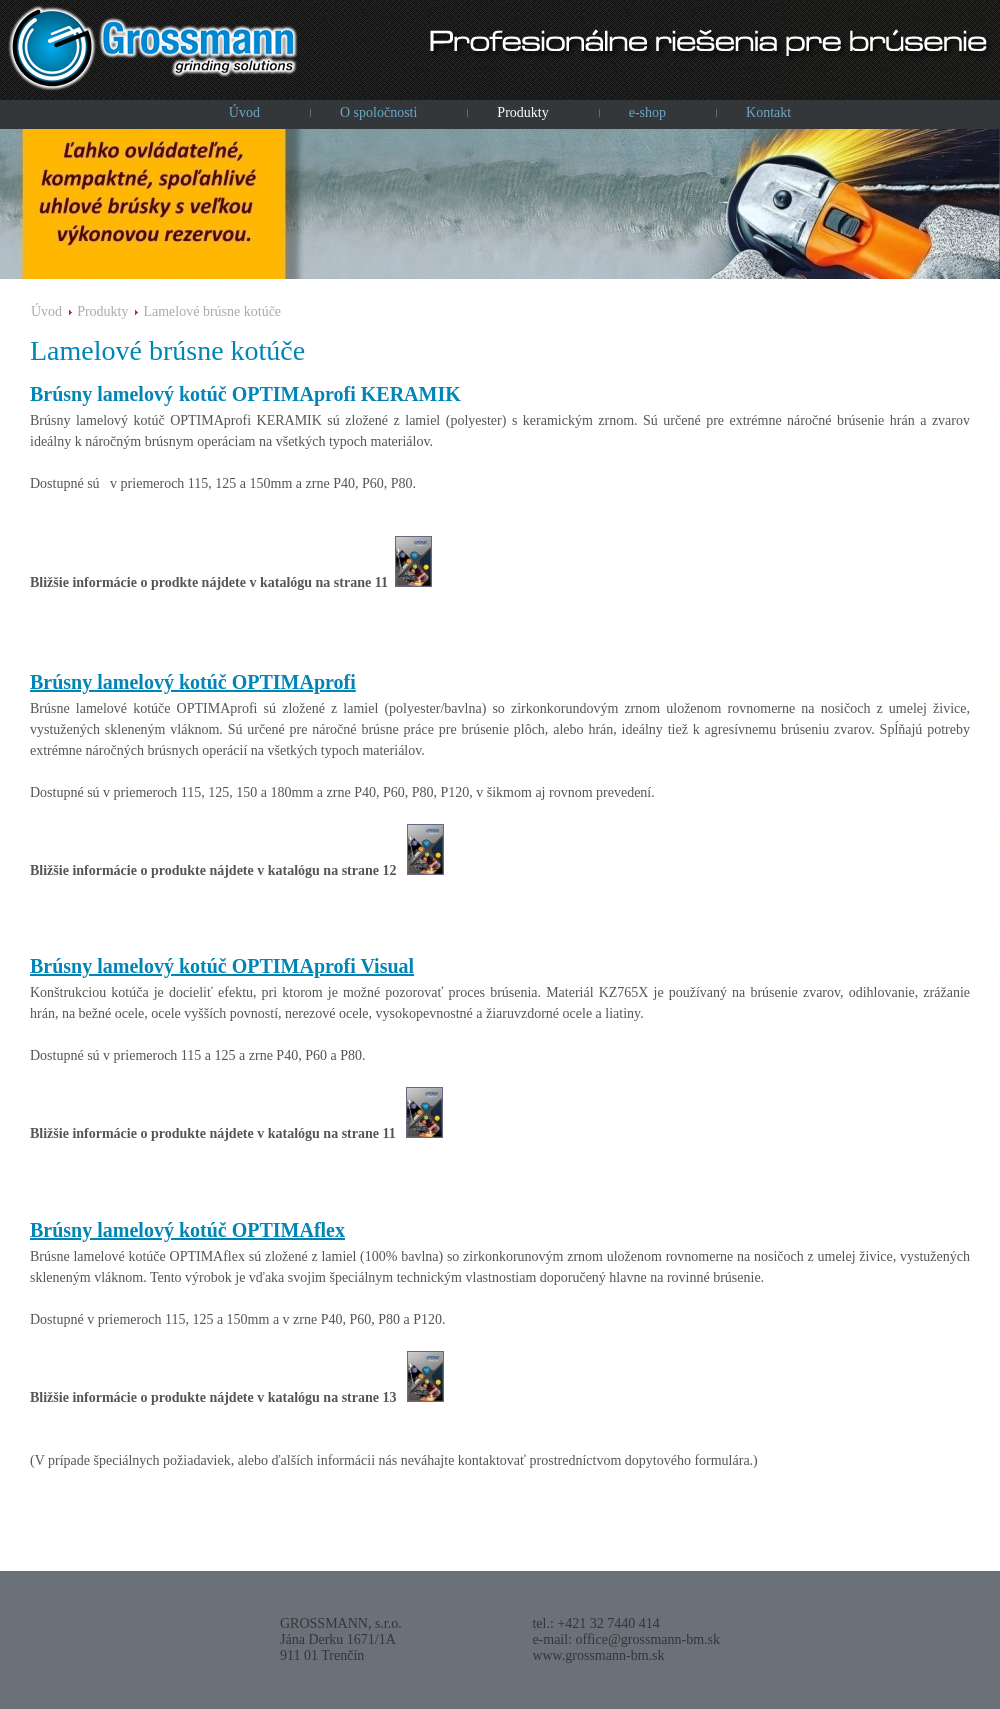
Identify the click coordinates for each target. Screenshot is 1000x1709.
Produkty (522, 112)
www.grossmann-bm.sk (598, 1655)
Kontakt (768, 112)
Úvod (244, 112)
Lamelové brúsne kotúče (212, 311)
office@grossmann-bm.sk (648, 1639)
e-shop (647, 112)
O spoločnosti (378, 112)
